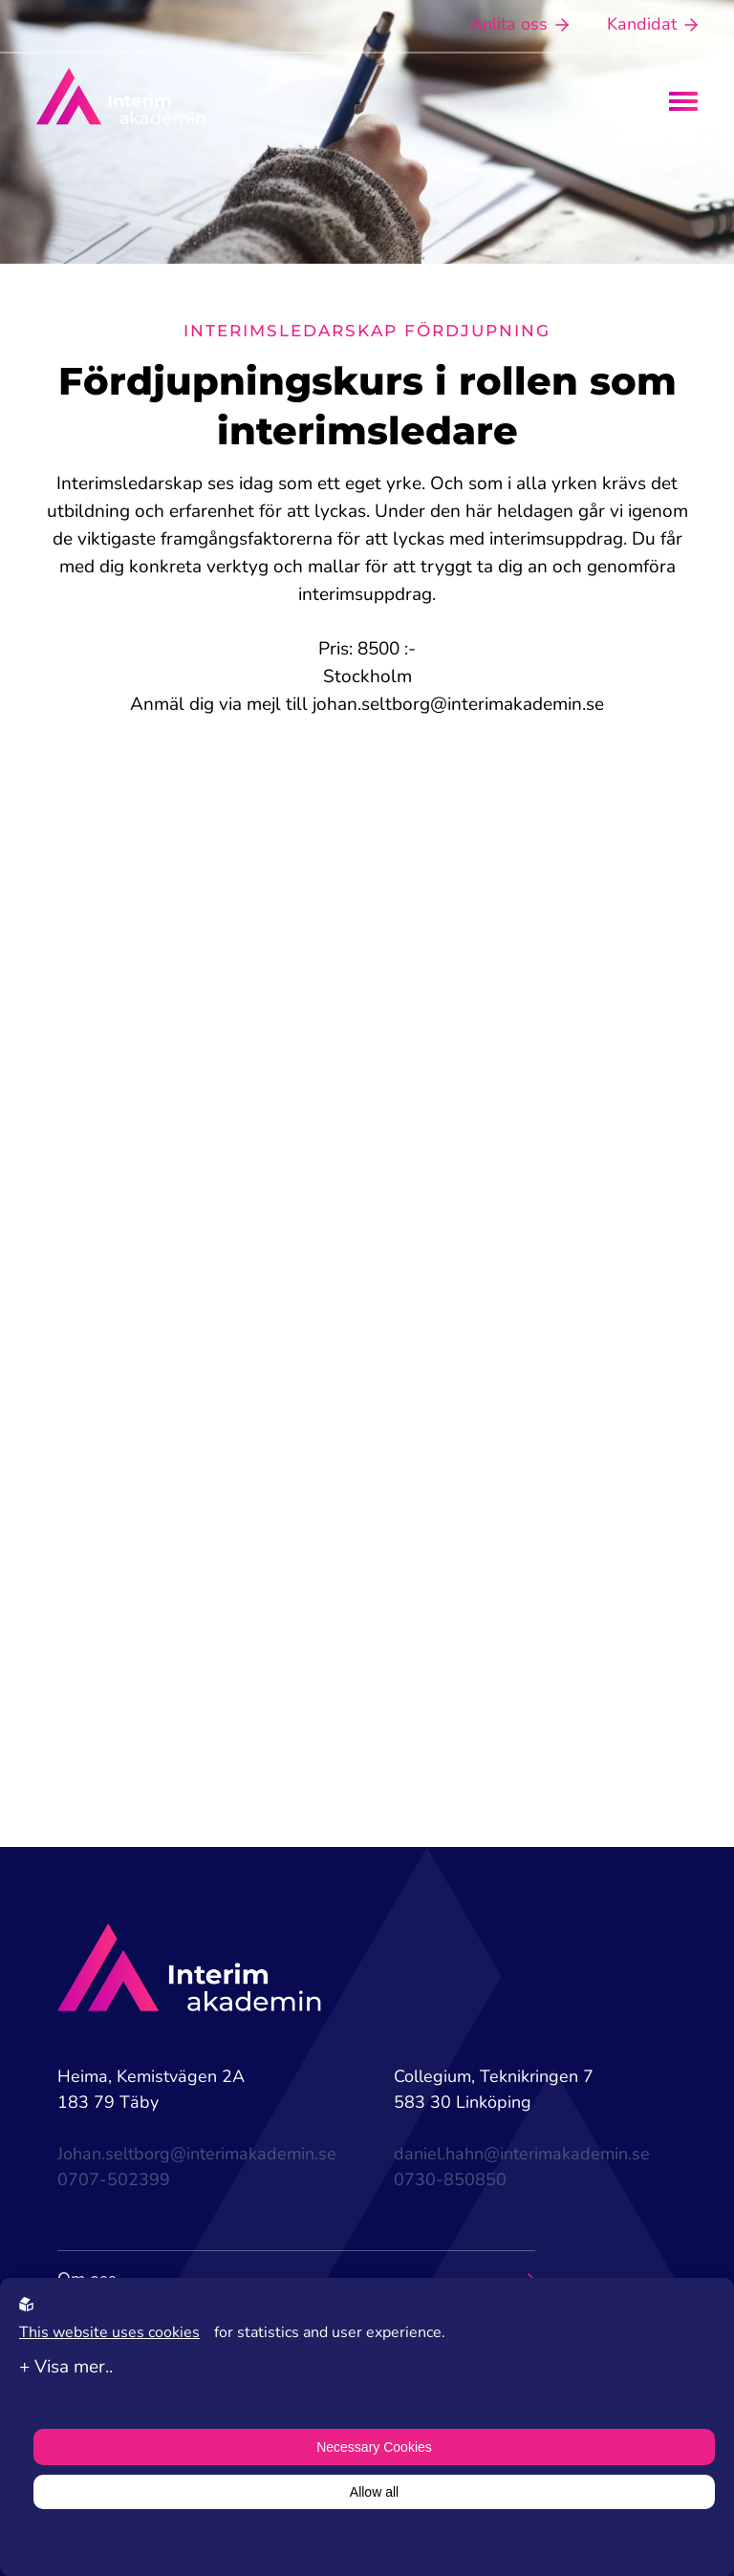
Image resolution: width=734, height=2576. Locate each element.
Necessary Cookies (374, 2447)
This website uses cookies (109, 2332)
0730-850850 (450, 2179)
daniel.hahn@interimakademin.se (522, 2153)
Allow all (374, 2492)
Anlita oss (519, 23)
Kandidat (652, 23)
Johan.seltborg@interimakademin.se (196, 2153)
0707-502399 (113, 2179)
